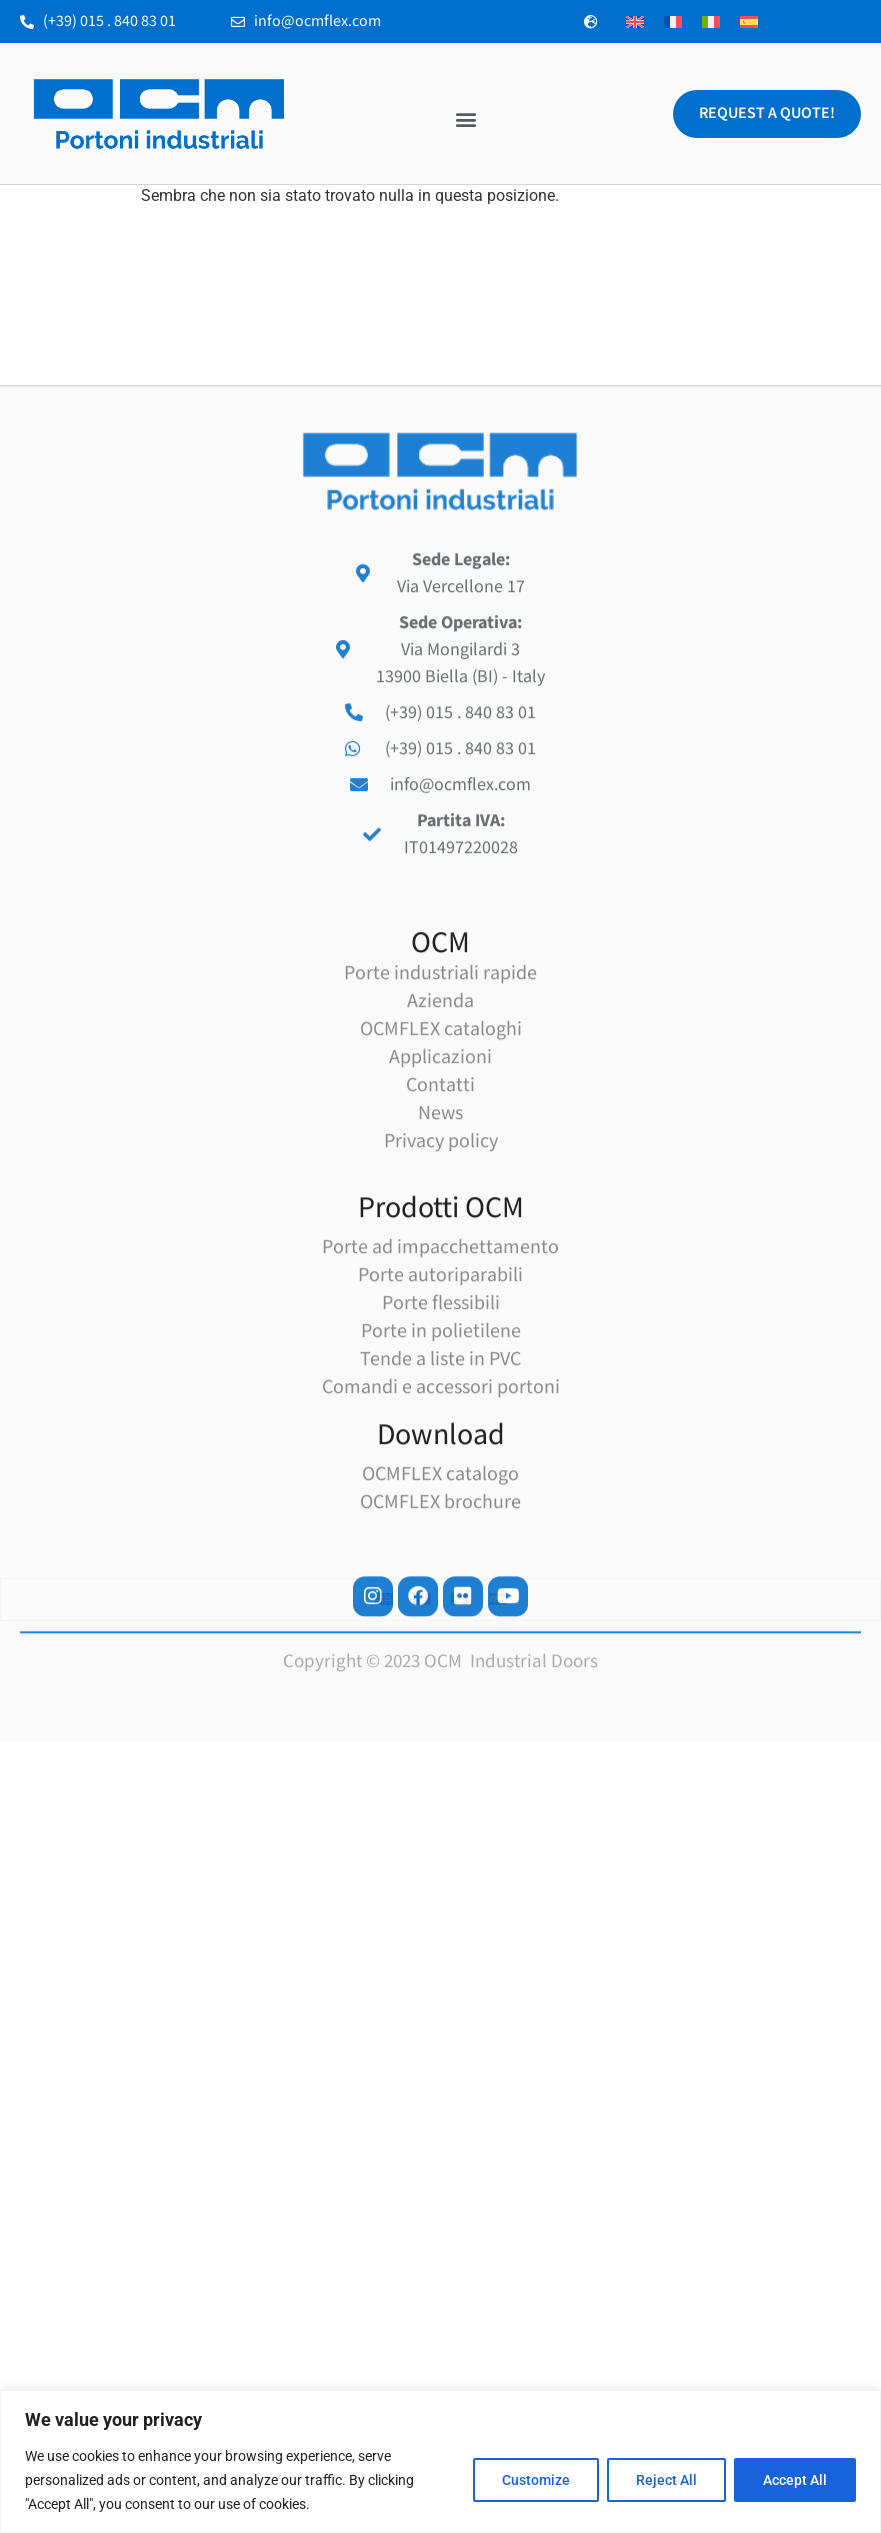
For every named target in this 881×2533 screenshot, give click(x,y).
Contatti (440, 1402)
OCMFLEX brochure (440, 1819)
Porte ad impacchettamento (440, 1564)
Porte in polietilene (441, 1648)
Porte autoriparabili (440, 1592)
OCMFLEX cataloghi (441, 1346)
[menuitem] (635, 21)
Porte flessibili (441, 1620)
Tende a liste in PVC (440, 1676)
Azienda (440, 1318)
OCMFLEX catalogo (440, 1791)
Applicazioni (440, 1374)
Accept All (795, 2480)
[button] (465, 119)
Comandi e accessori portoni (441, 1704)
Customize (536, 2480)
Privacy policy (441, 1458)
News (440, 1430)
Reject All (666, 2480)
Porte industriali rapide (440, 1290)
